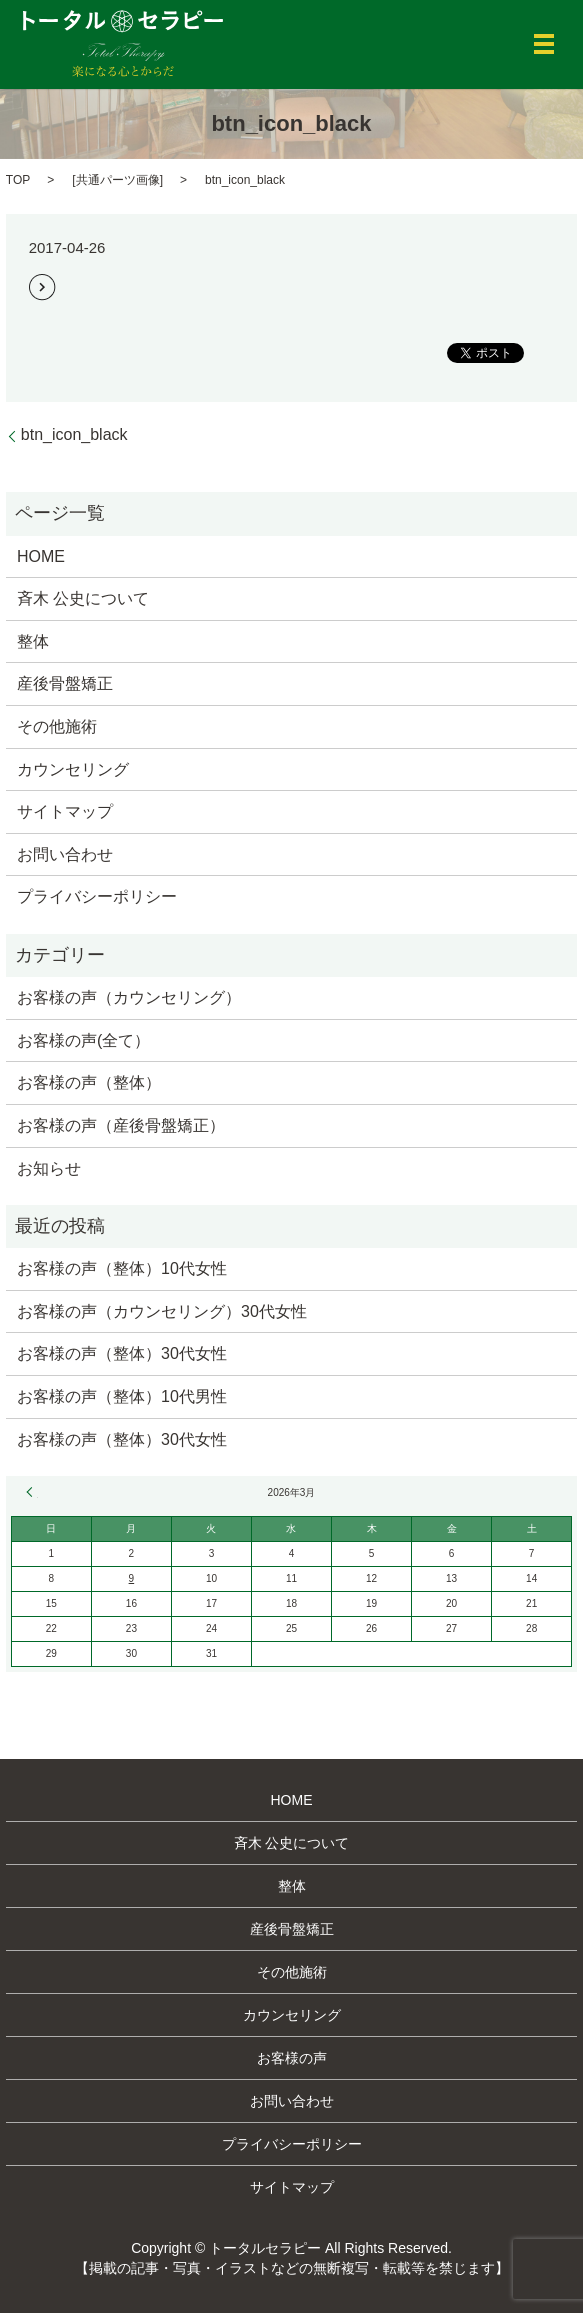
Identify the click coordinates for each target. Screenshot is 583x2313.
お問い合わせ (65, 854)
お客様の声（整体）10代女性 (122, 1268)
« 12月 (32, 1492)
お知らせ (49, 1168)
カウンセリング (73, 769)
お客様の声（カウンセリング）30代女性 (162, 1311)
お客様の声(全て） (83, 1040)
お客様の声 (292, 2058)
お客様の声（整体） (89, 1082)
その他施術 (57, 726)
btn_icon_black (74, 434)
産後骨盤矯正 (65, 683)
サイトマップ (65, 811)
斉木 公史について (83, 598)
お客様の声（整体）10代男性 (122, 1396)
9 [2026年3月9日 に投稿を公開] (132, 1578)
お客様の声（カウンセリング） (129, 997)
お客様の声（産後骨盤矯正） (121, 1125)
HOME (41, 556)
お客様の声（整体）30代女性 (122, 1353)
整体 (33, 641)
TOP (18, 180)
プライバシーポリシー (97, 896)
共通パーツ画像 (118, 180)
